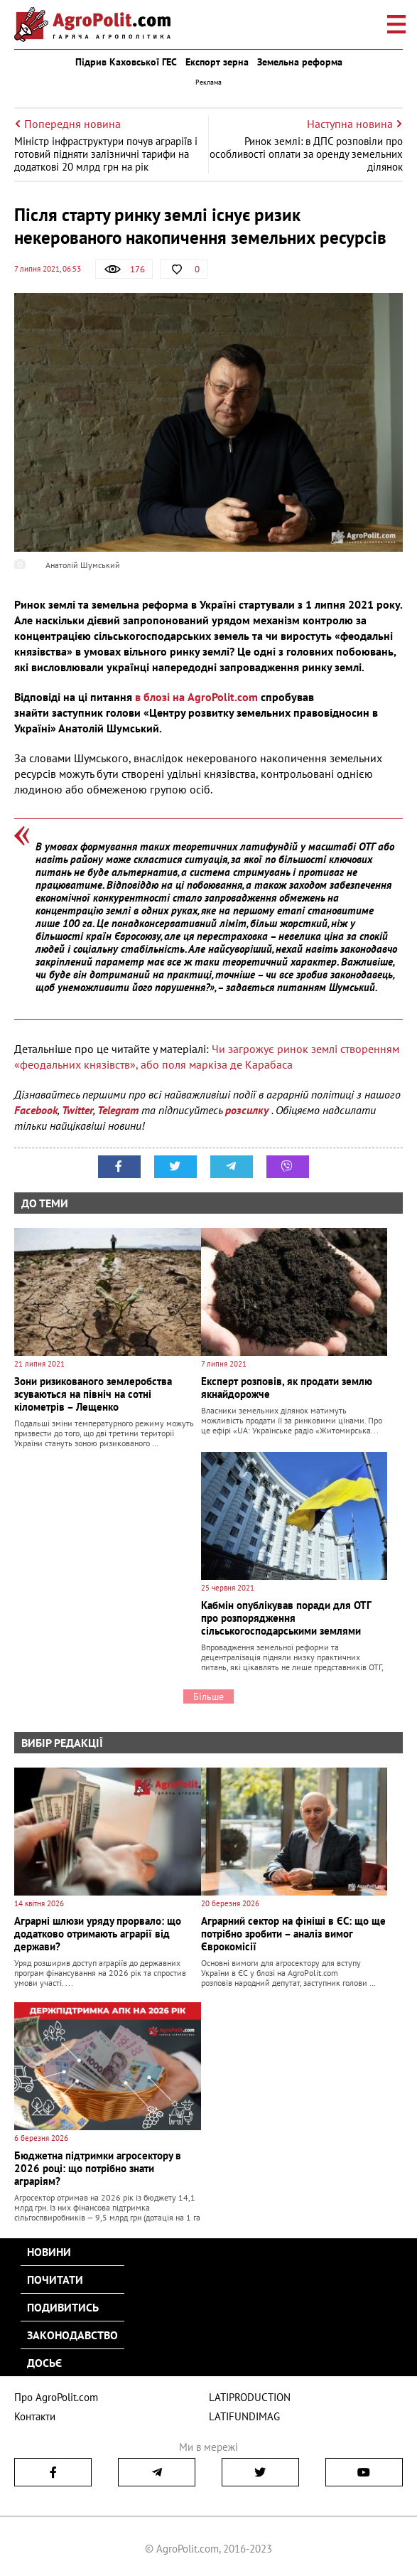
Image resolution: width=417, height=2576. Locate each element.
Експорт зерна (217, 61)
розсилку (248, 1110)
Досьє (44, 2363)
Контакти (34, 2416)
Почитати (55, 2279)
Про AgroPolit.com (56, 2397)
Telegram (118, 1110)
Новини (49, 2252)
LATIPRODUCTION (250, 2397)
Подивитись (63, 2307)
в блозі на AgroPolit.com (196, 697)
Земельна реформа (299, 61)
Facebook (36, 1110)
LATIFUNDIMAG (244, 2416)
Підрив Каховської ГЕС (126, 61)
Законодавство (72, 2335)
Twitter (77, 1110)
